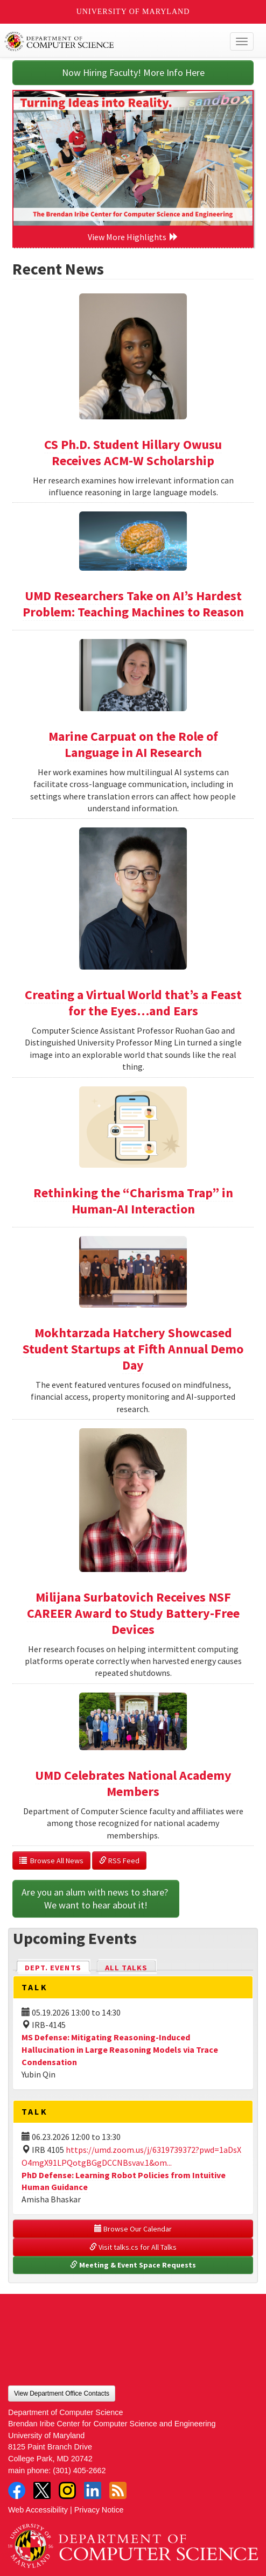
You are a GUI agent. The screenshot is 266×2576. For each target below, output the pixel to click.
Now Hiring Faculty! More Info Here (133, 72)
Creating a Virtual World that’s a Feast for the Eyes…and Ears (133, 1002)
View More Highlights (133, 236)
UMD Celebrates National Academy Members (133, 1783)
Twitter (42, 2490)
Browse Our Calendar (133, 2229)
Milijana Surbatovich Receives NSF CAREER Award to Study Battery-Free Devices (133, 1613)
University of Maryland (133, 12)
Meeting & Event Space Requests (133, 2265)
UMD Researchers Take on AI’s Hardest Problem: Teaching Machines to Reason (133, 603)
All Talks (126, 1968)
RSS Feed (119, 1860)
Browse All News (51, 1860)
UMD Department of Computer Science (107, 41)
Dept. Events (57, 1967)
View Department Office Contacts (61, 2393)
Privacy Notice (99, 2509)
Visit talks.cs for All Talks (133, 2247)
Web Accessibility (38, 2509)
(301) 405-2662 (79, 2470)
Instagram (67, 2490)
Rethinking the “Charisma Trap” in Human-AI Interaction (133, 1200)
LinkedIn (92, 2490)
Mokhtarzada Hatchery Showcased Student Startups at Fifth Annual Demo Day (133, 1348)
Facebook (16, 2490)
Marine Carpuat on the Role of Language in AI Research (133, 744)
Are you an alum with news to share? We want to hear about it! (96, 1898)
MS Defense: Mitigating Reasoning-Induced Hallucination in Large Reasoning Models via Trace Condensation (120, 2049)
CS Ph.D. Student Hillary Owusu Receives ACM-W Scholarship (133, 452)
